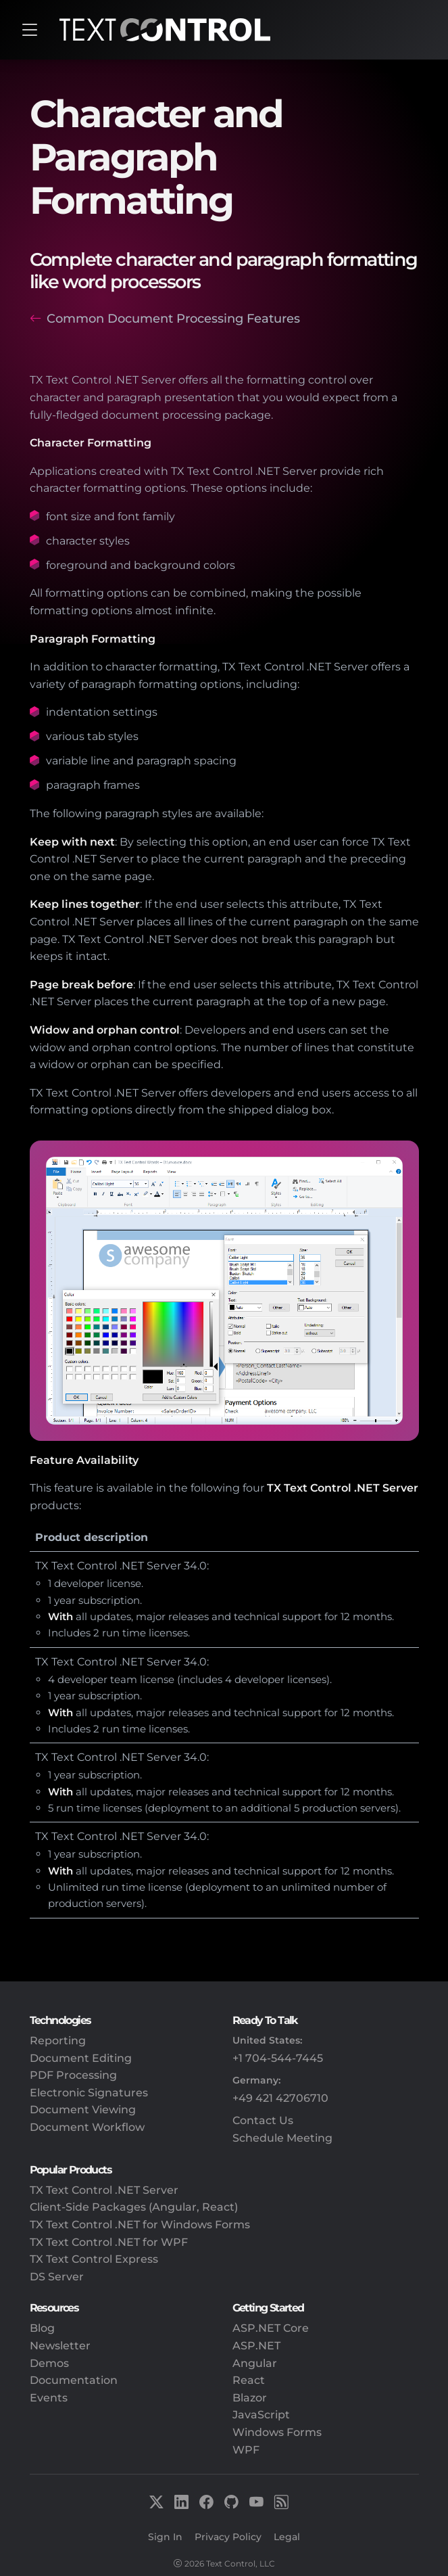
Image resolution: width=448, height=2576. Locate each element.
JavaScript (261, 2414)
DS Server (57, 2276)
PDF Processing (73, 2075)
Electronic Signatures (89, 2092)
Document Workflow (87, 2127)
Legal (287, 2537)
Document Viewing (83, 2109)
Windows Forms (277, 2432)
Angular (254, 2363)
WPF (245, 2449)
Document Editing (81, 2058)
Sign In (165, 2537)
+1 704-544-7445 (277, 2058)
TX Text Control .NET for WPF (109, 2242)
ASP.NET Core (270, 2328)
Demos (49, 2363)
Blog (42, 2328)
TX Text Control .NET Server (104, 2190)
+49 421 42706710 (280, 2098)
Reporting (58, 2040)
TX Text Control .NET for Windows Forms (140, 2224)
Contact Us (262, 2120)
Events (49, 2397)
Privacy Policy (228, 2537)
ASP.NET (256, 2345)
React (248, 2380)
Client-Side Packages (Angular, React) (134, 2207)
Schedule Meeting (282, 2138)
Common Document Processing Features (173, 318)
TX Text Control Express (94, 2259)
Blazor (249, 2397)
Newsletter (60, 2345)
